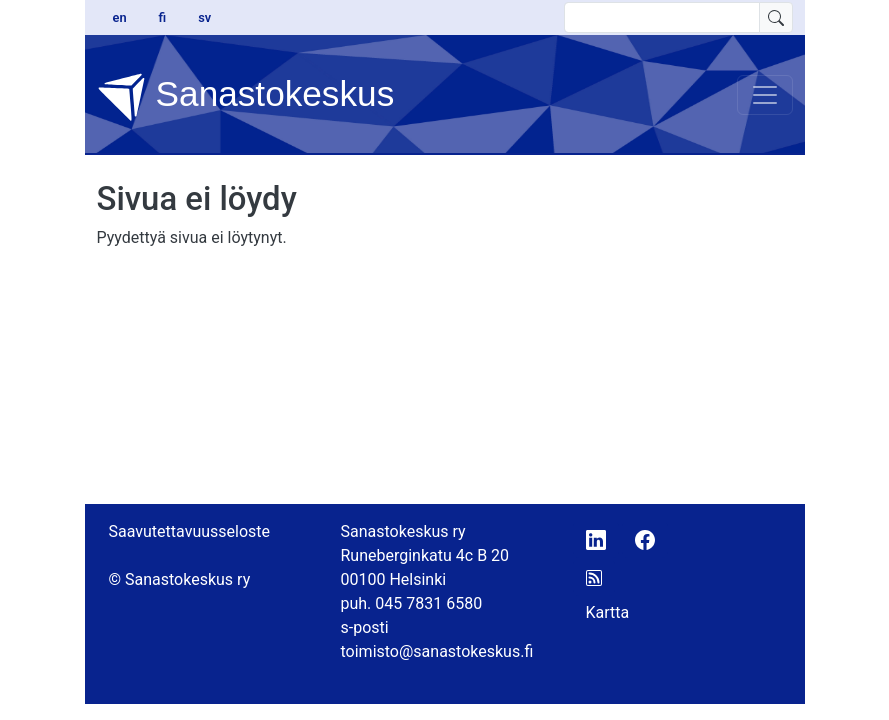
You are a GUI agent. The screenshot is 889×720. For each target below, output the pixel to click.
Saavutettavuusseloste (190, 531)
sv (204, 17)
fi (163, 17)
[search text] (662, 17)
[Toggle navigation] (765, 95)
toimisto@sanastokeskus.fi (437, 651)
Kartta (608, 612)
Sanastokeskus (246, 97)
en (120, 17)
